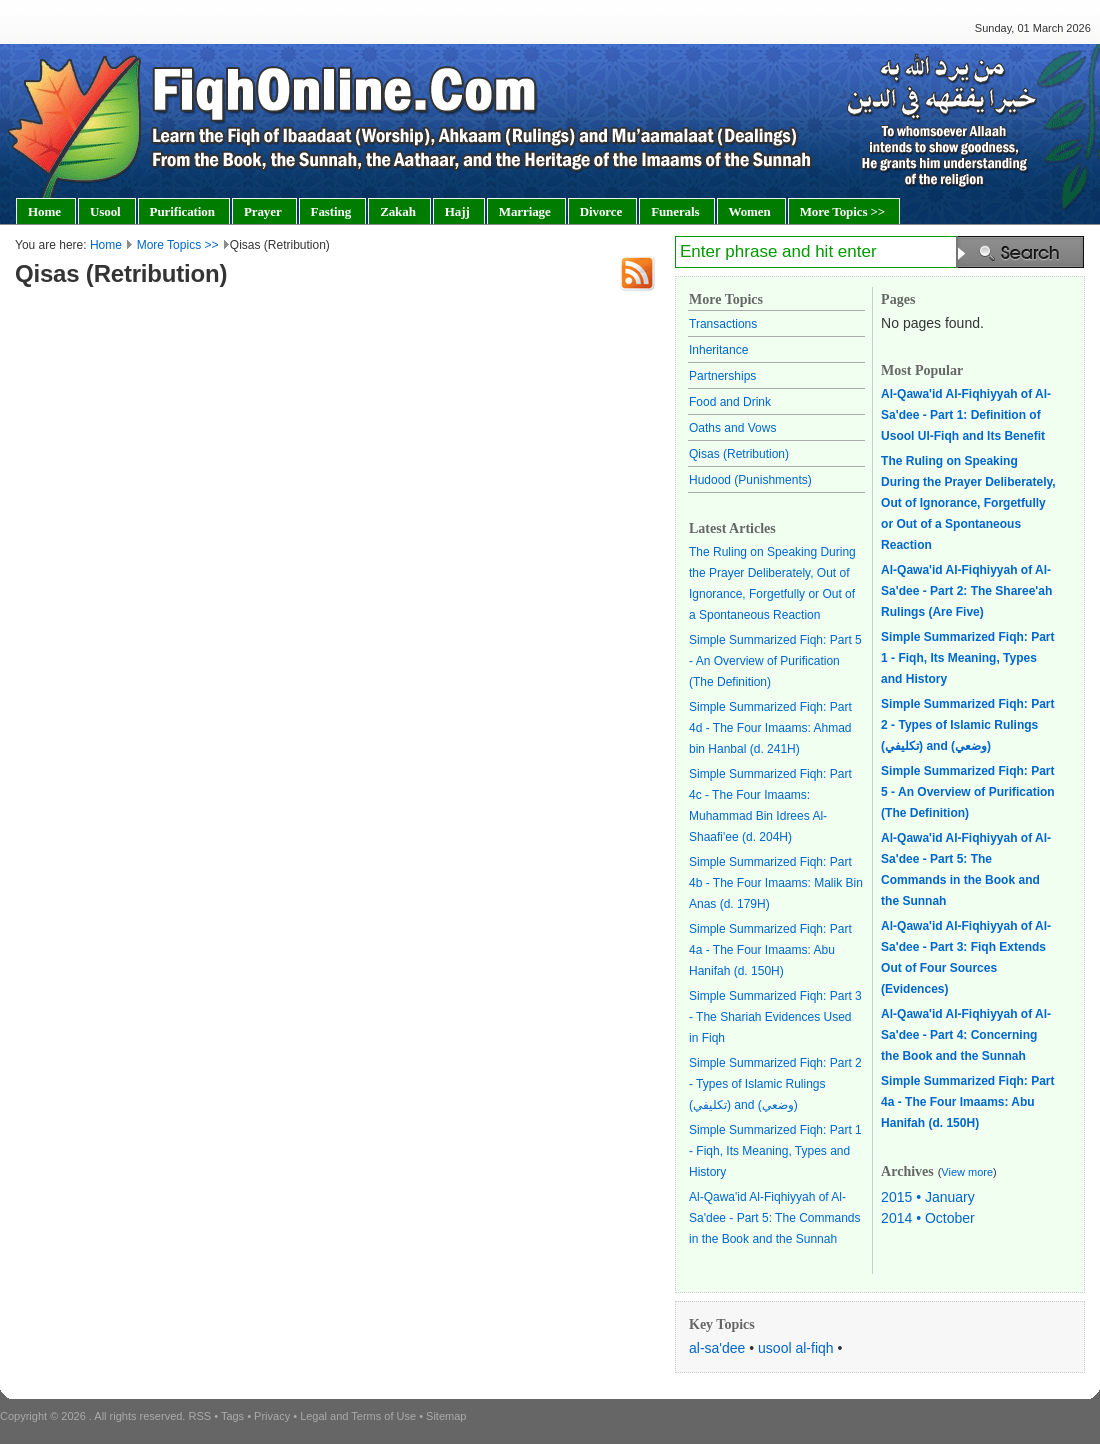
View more (967, 1172)
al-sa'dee (717, 1348)
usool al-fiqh (796, 1348)
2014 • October (928, 1218)
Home (106, 245)
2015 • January (928, 1197)
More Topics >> (178, 245)
